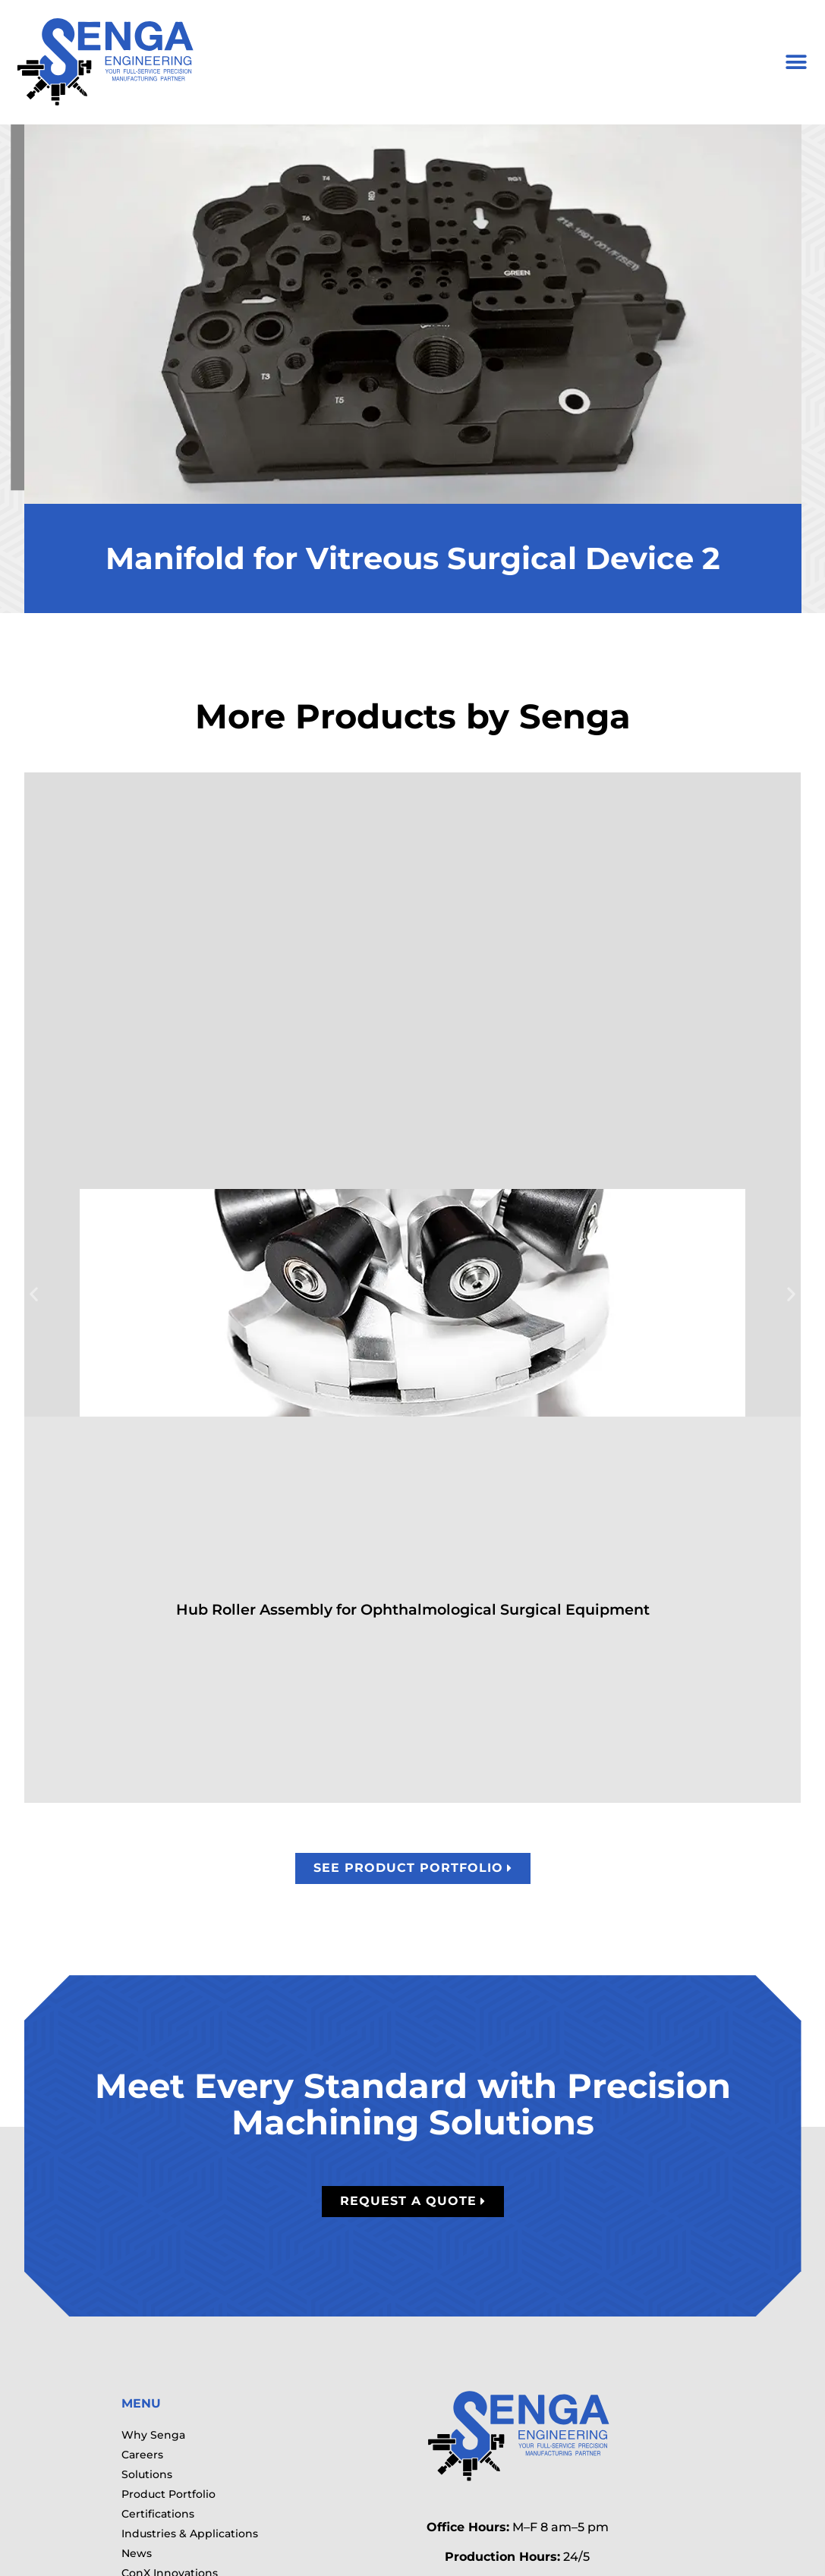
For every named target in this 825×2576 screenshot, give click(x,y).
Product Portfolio (168, 2494)
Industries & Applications (189, 2533)
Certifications (157, 2514)
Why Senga (153, 2435)
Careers (142, 2454)
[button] (796, 63)
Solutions (146, 2474)
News (136, 2553)
